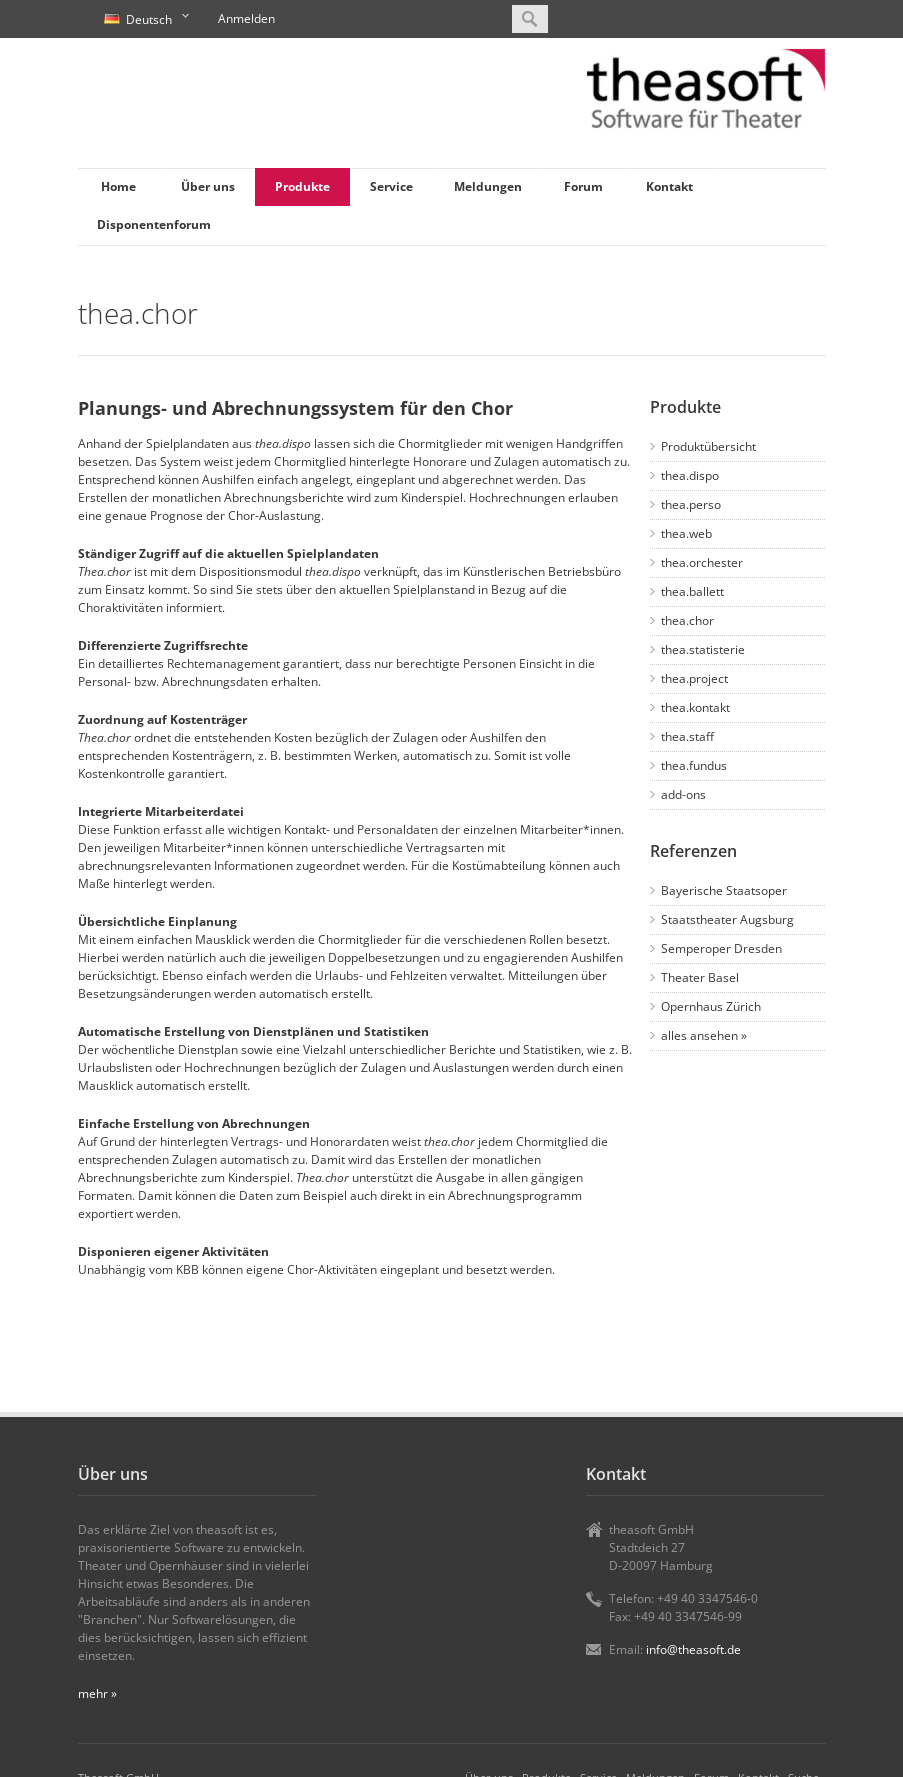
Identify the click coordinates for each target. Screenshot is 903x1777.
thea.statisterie (703, 649)
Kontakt (669, 186)
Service (391, 186)
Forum (583, 186)
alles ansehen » (704, 1035)
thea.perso (691, 504)
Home (118, 186)
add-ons (683, 794)
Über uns (208, 186)
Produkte (302, 186)
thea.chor (687, 620)
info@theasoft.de (693, 1649)
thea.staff (687, 736)
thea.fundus (694, 765)
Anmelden (246, 18)
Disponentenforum (154, 224)
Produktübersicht (708, 446)
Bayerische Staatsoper (724, 890)
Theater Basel (700, 977)
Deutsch (144, 20)
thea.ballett (692, 591)
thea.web (686, 533)
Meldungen (488, 186)
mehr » (97, 1693)
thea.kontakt (695, 707)
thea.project (694, 678)
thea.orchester (702, 562)
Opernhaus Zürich (711, 1006)
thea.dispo (690, 475)
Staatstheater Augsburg (727, 919)
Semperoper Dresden (721, 948)
